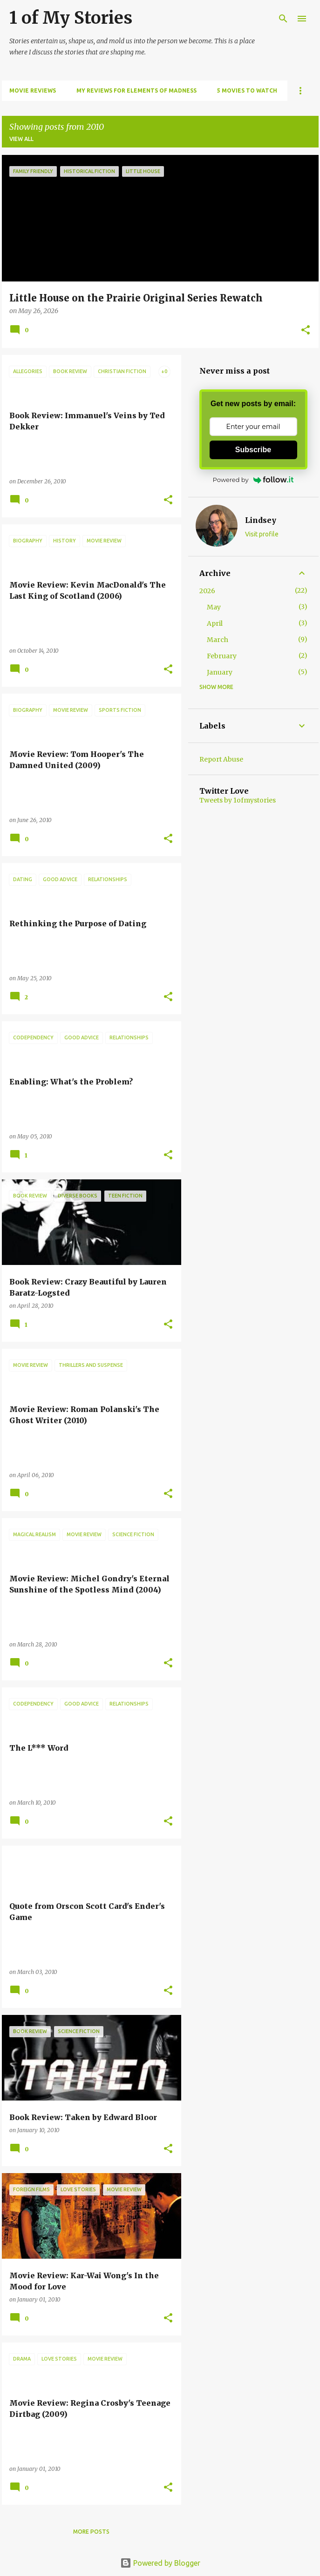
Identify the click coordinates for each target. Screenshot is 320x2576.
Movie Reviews (32, 90)
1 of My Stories (70, 17)
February (222, 656)
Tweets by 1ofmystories (237, 800)
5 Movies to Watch (247, 90)
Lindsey (260, 520)
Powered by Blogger (160, 2563)
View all (21, 139)
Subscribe (253, 450)
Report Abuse (221, 759)
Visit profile (262, 534)
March (217, 640)
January (219, 672)
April (215, 623)
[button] (305, 330)
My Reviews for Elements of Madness (136, 90)
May (214, 607)
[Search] (283, 18)
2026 (207, 591)
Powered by (253, 479)
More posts (91, 2532)
